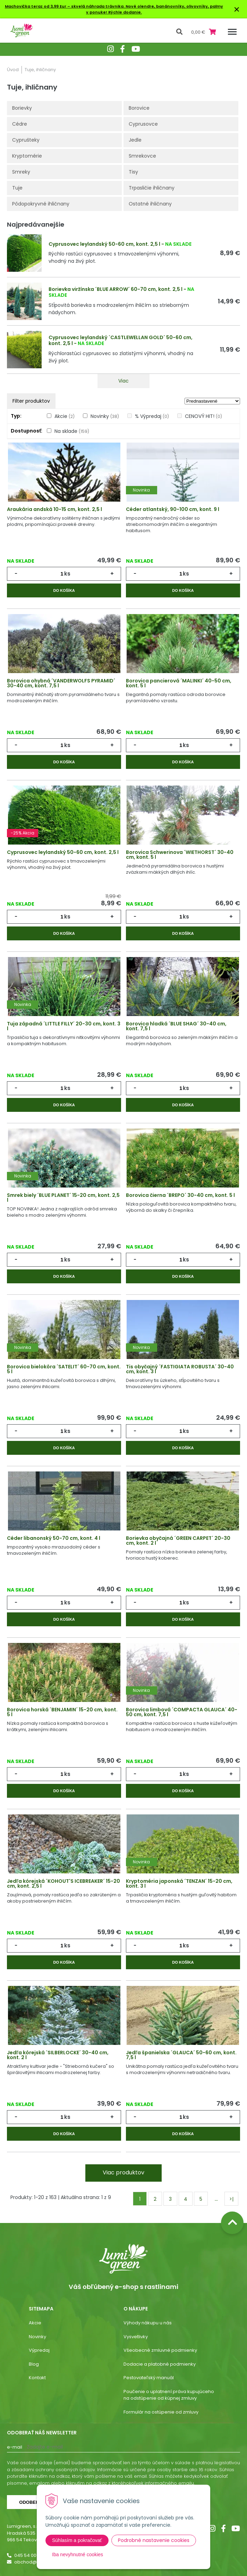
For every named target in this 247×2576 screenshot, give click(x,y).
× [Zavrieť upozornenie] (237, 9)
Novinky (105, 416)
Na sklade (71, 431)
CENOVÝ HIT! (203, 416)
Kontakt (37, 2377)
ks (67, 573)
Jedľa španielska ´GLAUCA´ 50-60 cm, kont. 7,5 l (181, 2055)
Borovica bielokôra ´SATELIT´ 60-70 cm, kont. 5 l (64, 1369)
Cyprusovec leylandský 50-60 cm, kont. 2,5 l (104, 244)
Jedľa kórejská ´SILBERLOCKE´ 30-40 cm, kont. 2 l (58, 2055)
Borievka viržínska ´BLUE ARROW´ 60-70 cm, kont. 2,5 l (115, 289)
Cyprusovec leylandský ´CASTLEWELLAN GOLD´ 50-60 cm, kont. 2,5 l (121, 340)
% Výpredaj (152, 416)
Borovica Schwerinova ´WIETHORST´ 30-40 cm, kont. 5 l (179, 855)
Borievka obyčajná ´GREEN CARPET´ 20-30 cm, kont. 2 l (178, 1540)
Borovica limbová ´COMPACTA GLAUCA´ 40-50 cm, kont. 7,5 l (181, 1712)
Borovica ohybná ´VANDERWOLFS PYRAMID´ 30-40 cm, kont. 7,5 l (61, 683)
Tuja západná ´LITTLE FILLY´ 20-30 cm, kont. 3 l (63, 1026)
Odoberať (32, 2502)
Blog (34, 2364)
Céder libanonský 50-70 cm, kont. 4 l (53, 1538)
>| (231, 2199)
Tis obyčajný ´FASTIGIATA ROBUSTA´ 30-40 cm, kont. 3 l (180, 1369)
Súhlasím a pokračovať (77, 2540)
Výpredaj (39, 2350)
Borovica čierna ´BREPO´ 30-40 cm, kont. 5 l (180, 1195)
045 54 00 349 (30, 2555)
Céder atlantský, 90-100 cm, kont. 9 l (172, 509)
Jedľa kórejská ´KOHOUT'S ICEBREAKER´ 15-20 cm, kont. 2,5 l (63, 1883)
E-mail (14, 2447)
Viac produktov (123, 2172)
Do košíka (64, 590)
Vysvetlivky (136, 2336)
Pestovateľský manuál (149, 2377)
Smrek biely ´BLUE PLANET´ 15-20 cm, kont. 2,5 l (63, 1197)
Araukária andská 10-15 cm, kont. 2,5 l (54, 509)
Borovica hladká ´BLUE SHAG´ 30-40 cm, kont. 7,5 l (176, 1026)
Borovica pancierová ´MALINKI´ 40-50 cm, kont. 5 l (178, 683)
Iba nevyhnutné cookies (77, 2554)
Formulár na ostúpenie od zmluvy (161, 2412)
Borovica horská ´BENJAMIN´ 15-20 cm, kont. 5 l (62, 1712)
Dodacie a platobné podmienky (160, 2364)
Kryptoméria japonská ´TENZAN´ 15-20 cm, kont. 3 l (179, 1883)
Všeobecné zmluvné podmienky (160, 2350)
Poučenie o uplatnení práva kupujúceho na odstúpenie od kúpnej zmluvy (169, 2395)
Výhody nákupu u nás (148, 2322)
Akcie (64, 416)
